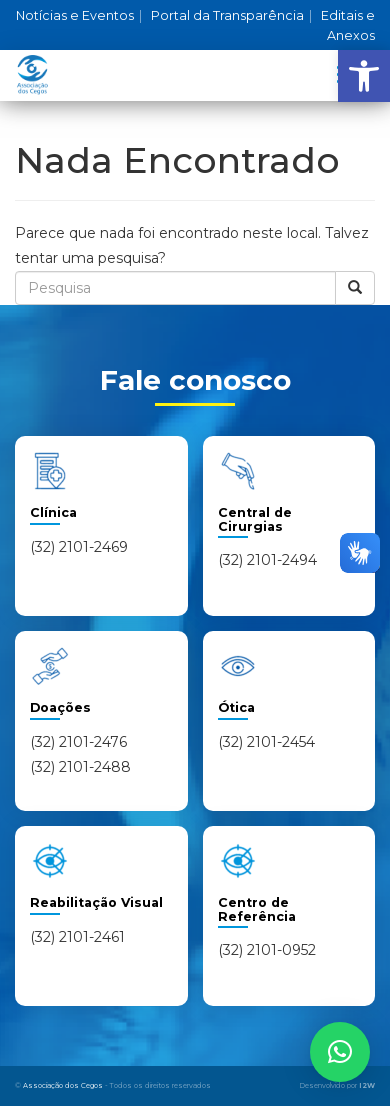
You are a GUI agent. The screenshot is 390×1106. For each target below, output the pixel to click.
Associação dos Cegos (63, 1085)
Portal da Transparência (231, 15)
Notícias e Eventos (79, 15)
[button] (364, 76)
